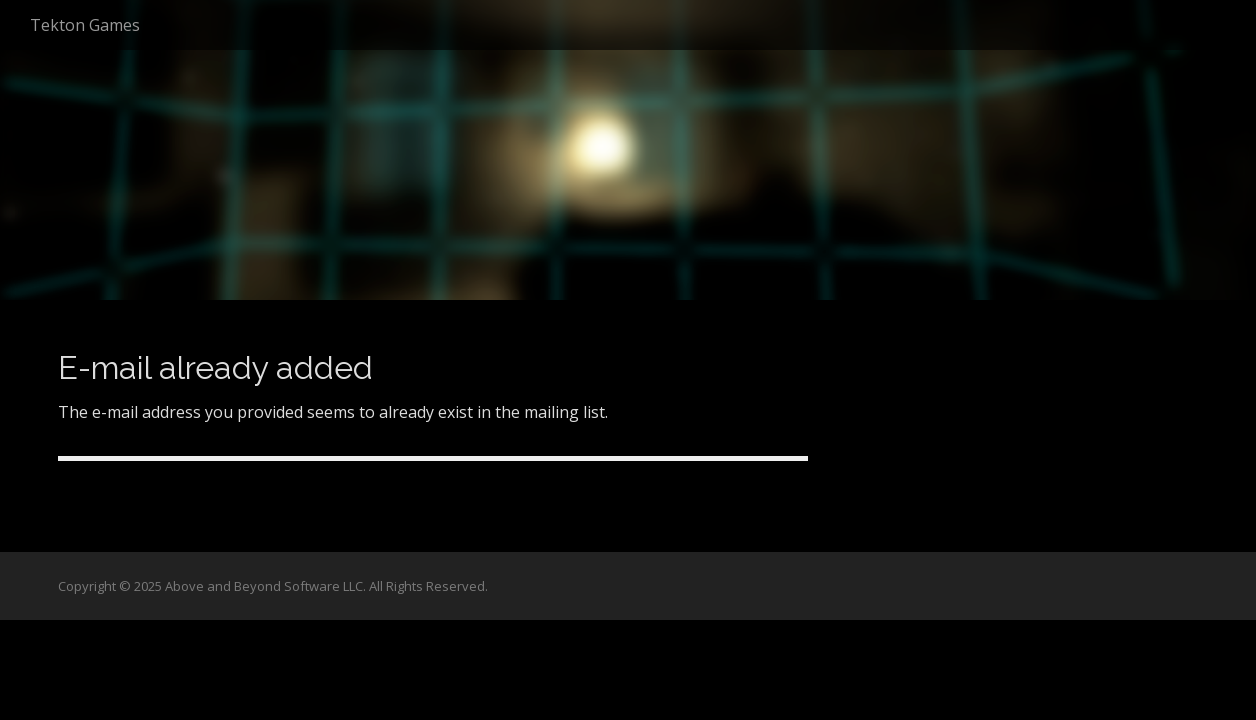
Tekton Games (85, 25)
